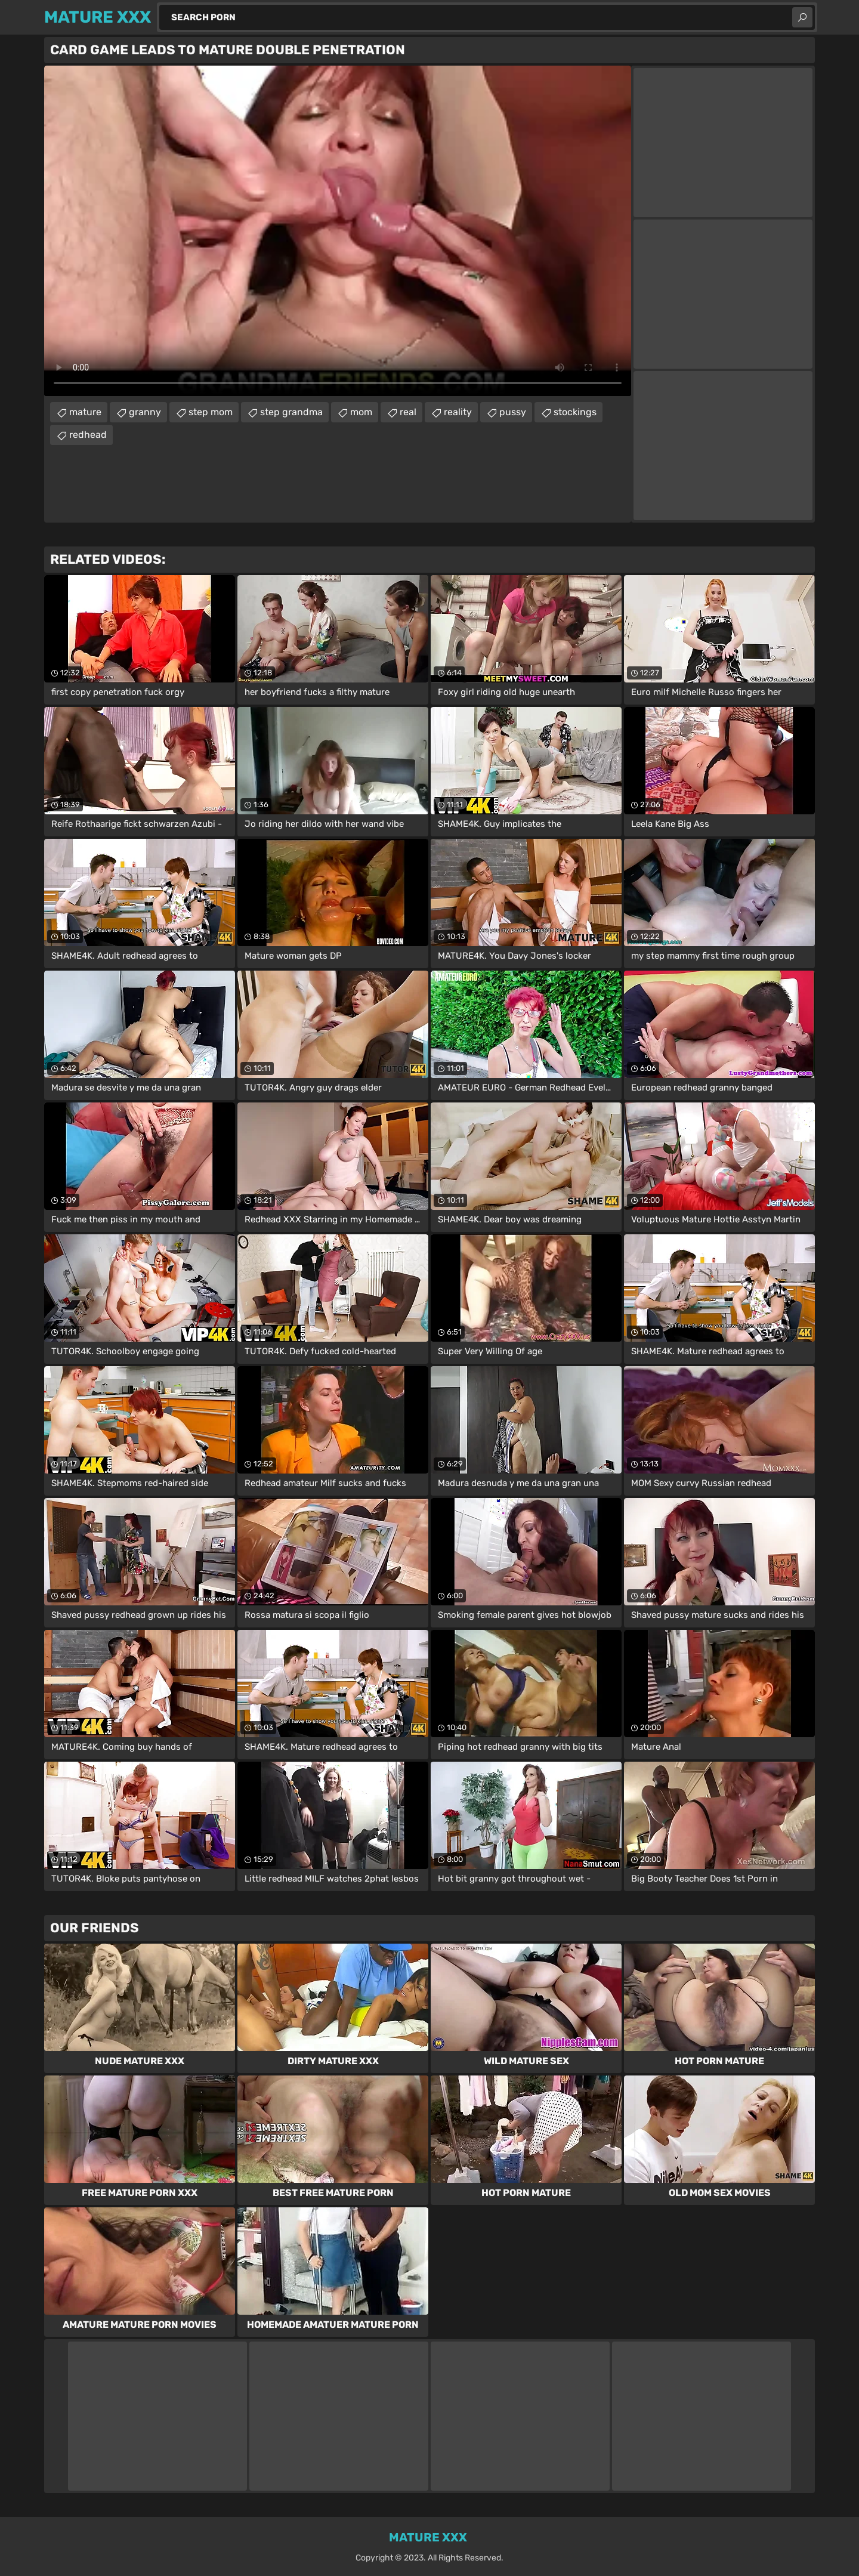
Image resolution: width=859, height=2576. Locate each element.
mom (361, 412)
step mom (211, 412)
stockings (575, 412)
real (408, 412)
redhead (88, 434)
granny (145, 412)
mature (85, 412)
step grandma (291, 412)
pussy (512, 412)
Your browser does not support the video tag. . (337, 231)
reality (458, 412)
